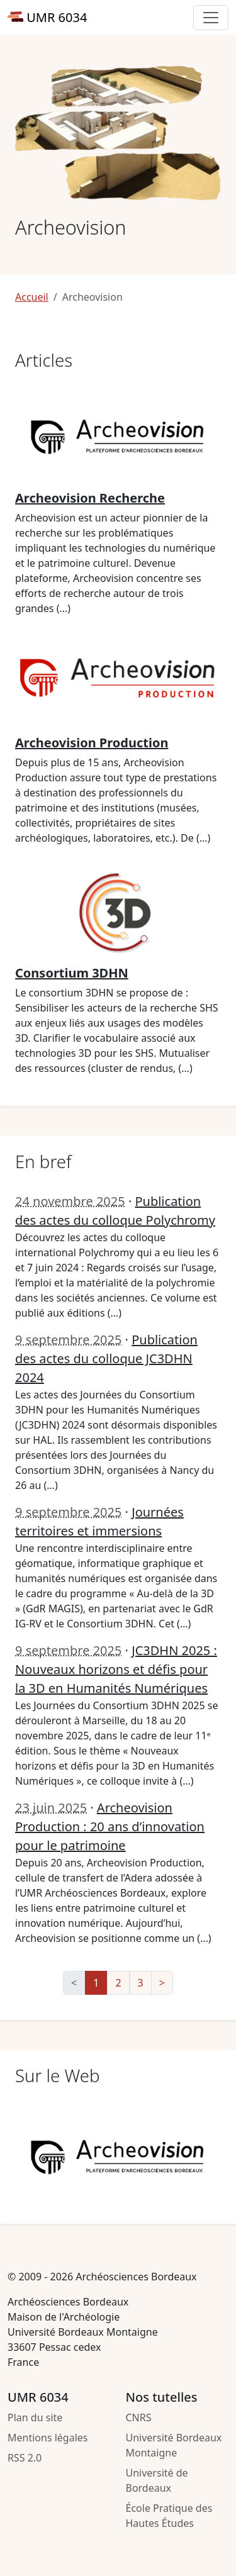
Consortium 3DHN (71, 972)
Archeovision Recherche (90, 497)
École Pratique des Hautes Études (169, 2515)
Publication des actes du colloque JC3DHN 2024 (106, 1358)
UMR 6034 (47, 17)
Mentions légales (48, 2438)
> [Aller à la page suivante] (162, 1983)
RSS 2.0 (25, 2458)
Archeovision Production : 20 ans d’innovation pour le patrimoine (110, 1826)
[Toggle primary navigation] (210, 17)
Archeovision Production (91, 742)
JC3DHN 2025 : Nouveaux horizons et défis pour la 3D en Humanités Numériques (116, 1669)
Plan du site (35, 2417)
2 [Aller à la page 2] (118, 1983)
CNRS (139, 2417)
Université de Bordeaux (157, 2480)
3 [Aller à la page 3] (140, 1983)
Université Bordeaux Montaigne (174, 2445)
